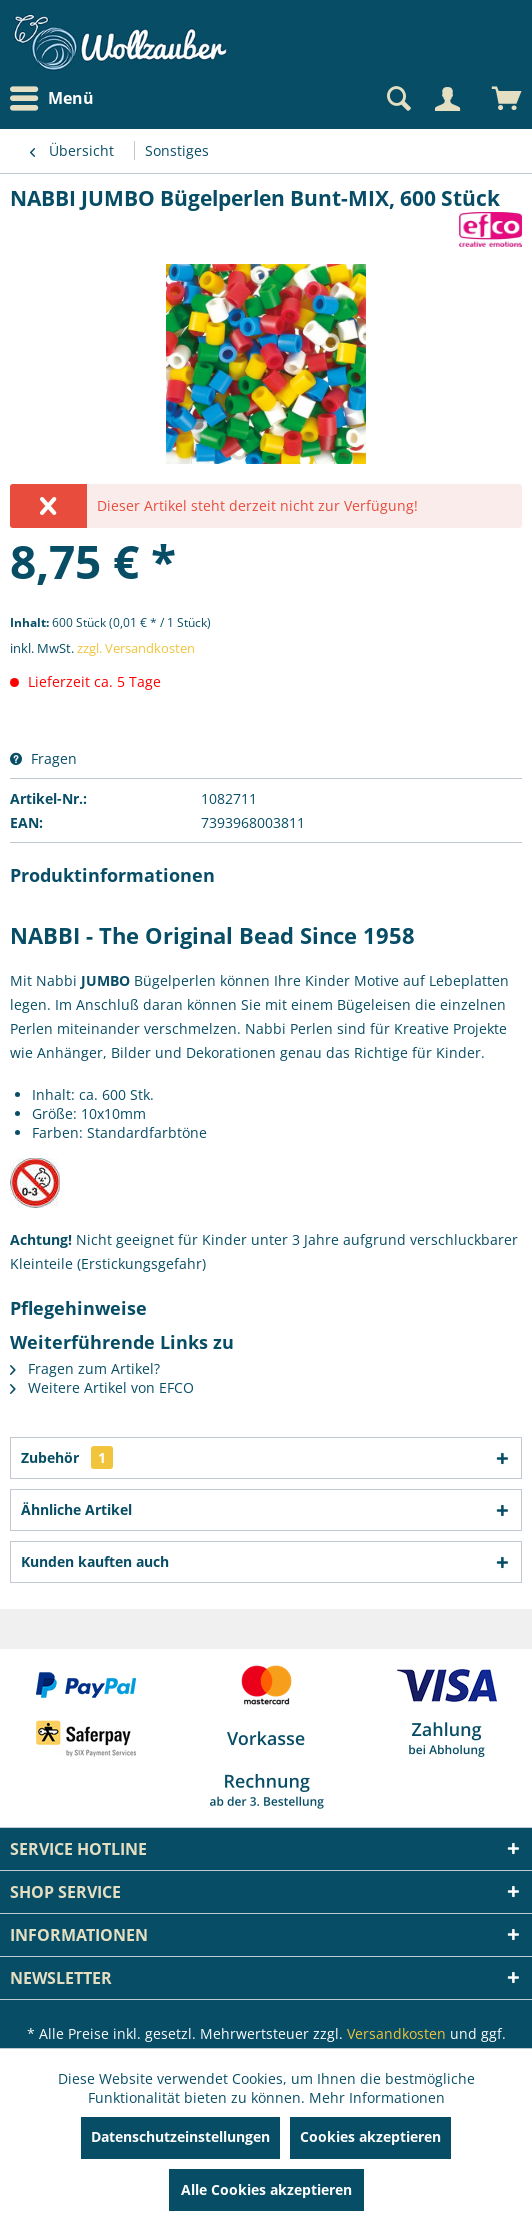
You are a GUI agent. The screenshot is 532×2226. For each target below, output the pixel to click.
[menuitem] (57, 98)
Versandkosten (396, 2033)
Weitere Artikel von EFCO (102, 1387)
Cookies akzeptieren (370, 2136)
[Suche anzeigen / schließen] (397, 99)
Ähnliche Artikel (76, 1509)
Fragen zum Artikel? (85, 1368)
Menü (52, 99)
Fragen (43, 758)
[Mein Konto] (447, 99)
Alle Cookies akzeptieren (266, 2189)
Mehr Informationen (377, 2097)
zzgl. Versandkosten (136, 648)
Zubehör (67, 1457)
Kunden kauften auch (95, 1561)
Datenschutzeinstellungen (180, 2136)
